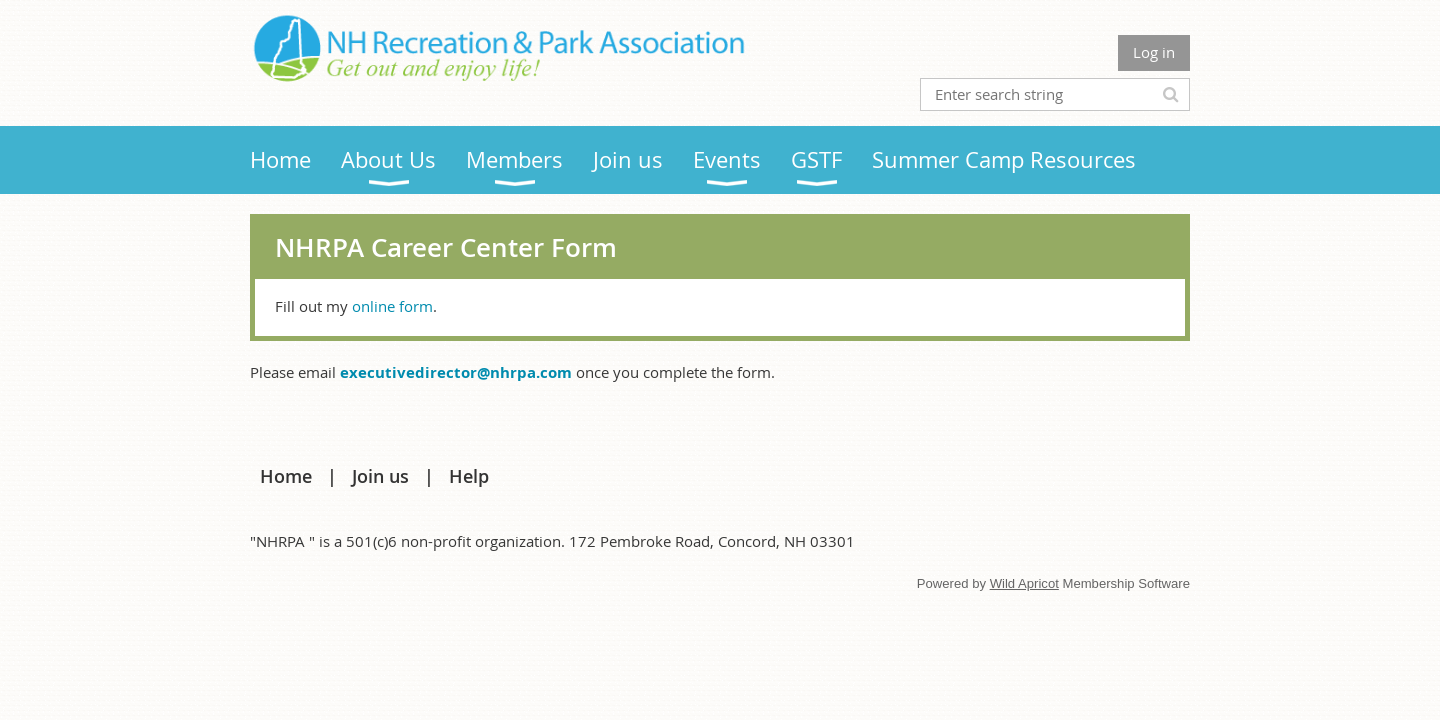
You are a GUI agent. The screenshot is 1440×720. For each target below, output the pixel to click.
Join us (380, 476)
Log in (1154, 52)
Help (469, 476)
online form (392, 306)
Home (286, 476)
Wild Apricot (1024, 583)
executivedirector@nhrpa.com (456, 372)
